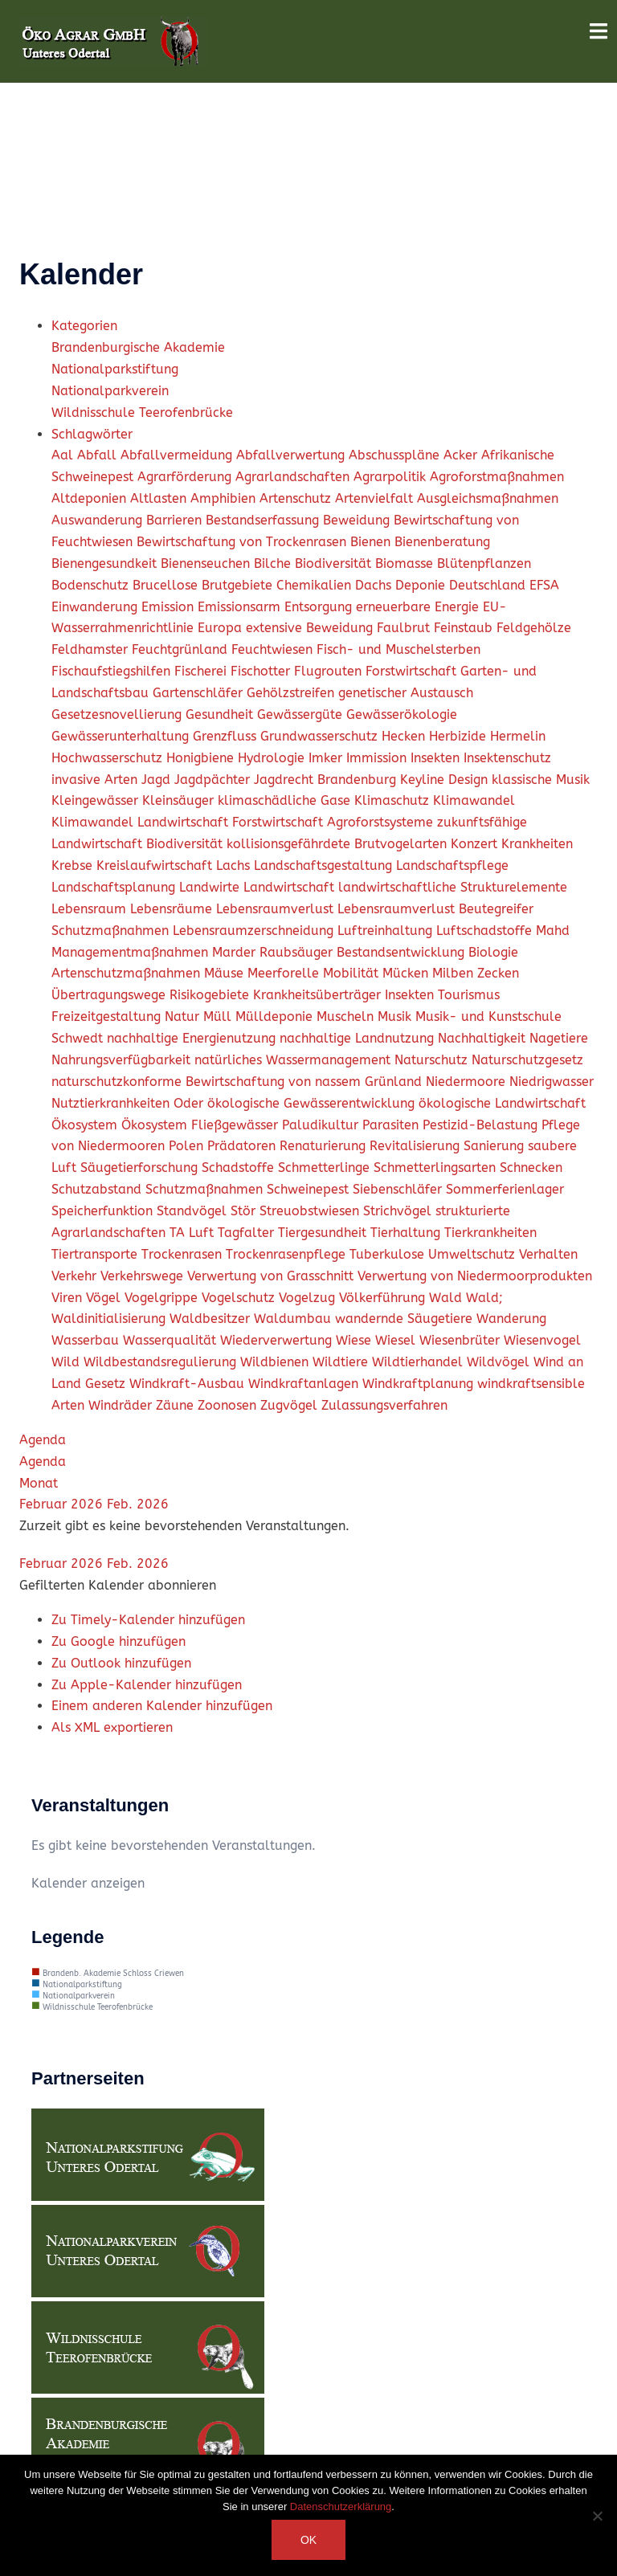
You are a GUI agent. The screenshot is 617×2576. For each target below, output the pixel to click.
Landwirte (211, 887)
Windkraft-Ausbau (188, 1383)
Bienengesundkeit (106, 563)
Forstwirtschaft (413, 671)
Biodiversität (335, 563)
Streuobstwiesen (311, 1211)
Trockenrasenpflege (287, 1254)
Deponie (422, 585)
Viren (68, 1297)
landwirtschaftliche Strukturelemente (452, 887)
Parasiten (392, 1125)
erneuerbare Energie (419, 606)
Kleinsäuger (180, 800)
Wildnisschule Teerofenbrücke (142, 412)
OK (308, 2539)
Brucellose (167, 585)
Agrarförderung (186, 476)
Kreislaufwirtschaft (156, 865)
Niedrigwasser (551, 1081)
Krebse (73, 865)
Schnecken (531, 1167)
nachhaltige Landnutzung (359, 1038)
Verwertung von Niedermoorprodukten (475, 1276)
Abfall (99, 455)
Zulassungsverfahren (384, 1405)
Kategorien (84, 325)
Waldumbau (294, 1318)
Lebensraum (90, 909)
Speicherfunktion (104, 1211)
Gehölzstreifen (292, 692)
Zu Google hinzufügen (118, 1641)
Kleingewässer (96, 800)
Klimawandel (474, 800)
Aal (64, 455)
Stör (245, 1211)
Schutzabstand (98, 1189)
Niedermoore (467, 1081)
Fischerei (202, 671)
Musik (396, 1016)
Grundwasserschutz (321, 736)
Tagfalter (248, 1232)
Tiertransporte (96, 1254)
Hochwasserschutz (108, 757)
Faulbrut (405, 627)
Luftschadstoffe (486, 930)
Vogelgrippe (163, 1297)
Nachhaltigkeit (483, 1038)
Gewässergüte (301, 714)
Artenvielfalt (376, 498)
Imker (327, 757)
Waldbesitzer (212, 1318)
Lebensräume (173, 909)
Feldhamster (91, 649)
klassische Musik (541, 779)
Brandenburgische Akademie (138, 347)
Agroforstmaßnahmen (497, 476)
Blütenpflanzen (484, 563)
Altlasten (160, 498)
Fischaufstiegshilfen (112, 671)
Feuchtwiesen (274, 649)
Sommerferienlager (505, 1189)
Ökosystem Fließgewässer (201, 1125)
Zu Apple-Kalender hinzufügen (146, 1684)
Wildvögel (500, 1362)
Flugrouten (330, 671)
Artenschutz (297, 498)
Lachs (235, 865)
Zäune (177, 1405)
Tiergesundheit (324, 1232)
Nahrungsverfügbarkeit (122, 1060)
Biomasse (406, 563)
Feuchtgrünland (181, 649)
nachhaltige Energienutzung (193, 1038)
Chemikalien (315, 585)
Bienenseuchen (207, 563)
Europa (222, 627)
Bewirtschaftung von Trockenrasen (243, 541)
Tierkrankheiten (490, 1232)
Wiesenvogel (542, 1340)
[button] (117, 1585)
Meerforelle (285, 973)
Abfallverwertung (292, 455)
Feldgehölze (533, 627)
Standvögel (194, 1211)
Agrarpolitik (391, 476)
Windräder (122, 1405)
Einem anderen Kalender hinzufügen (161, 1705)
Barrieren (176, 520)
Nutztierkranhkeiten (112, 1103)
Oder (190, 1103)
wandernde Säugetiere (405, 1318)
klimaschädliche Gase (286, 800)
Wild (67, 1362)
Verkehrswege (143, 1276)
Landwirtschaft (290, 887)
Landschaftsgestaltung (325, 865)
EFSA (544, 585)
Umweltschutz (473, 1254)
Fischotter (262, 671)
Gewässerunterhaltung (122, 736)
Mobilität (352, 973)
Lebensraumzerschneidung (255, 930)
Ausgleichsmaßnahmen (487, 498)
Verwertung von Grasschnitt (272, 1276)
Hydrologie (273, 757)
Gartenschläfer (200, 692)
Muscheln (347, 1016)
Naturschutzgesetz (527, 1060)
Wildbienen (276, 1362)
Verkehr (75, 1276)
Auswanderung (98, 520)
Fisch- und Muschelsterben (398, 649)
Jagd (157, 779)
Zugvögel (290, 1405)
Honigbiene (202, 757)
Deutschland (489, 585)
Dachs (375, 585)
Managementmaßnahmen (131, 952)
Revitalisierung (417, 1145)
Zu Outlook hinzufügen (121, 1663)
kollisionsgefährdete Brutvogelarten (339, 843)
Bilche (274, 563)
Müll (219, 1016)
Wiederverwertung (278, 1340)
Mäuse (225, 973)
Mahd (553, 930)
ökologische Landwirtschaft (502, 1103)
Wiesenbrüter (461, 1340)
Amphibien (224, 498)
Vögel (105, 1297)
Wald (447, 1297)
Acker (462, 455)
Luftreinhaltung (386, 930)
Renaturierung (325, 1145)
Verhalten (548, 1254)
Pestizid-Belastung (482, 1125)
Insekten (437, 757)
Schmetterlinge (326, 1167)
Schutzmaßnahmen (206, 1189)
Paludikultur (322, 1125)
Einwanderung (96, 606)
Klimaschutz (393, 800)
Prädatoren (243, 1145)
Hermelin (517, 736)
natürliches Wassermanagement (294, 1060)
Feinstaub (465, 627)
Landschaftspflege (452, 865)
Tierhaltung (407, 1232)
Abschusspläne (396, 455)
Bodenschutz (92, 585)
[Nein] (597, 2516)
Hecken (405, 736)
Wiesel (397, 1340)
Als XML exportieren (112, 1727)
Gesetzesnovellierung (118, 714)
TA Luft (194, 1232)
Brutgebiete (239, 585)
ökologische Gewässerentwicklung (313, 1103)
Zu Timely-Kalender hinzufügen (148, 1619)
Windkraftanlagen (305, 1383)
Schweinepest (310, 1189)
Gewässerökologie (401, 714)
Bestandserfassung (264, 520)
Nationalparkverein (110, 390)
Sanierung (496, 1145)
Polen (188, 1145)
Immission (378, 757)
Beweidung (358, 520)
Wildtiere (342, 1362)
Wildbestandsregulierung (162, 1362)
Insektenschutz (507, 757)
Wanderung (511, 1318)
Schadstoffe (240, 1167)
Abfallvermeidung (178, 455)
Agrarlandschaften (294, 476)
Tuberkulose (388, 1254)
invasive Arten (96, 779)
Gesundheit (221, 714)
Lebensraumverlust (276, 909)
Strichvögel (399, 1211)
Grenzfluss (226, 736)
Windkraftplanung (419, 1383)
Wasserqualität (171, 1340)
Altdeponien (90, 498)
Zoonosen (229, 1405)
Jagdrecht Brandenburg (327, 779)
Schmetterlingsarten (437, 1167)
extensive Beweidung (311, 627)
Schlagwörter (92, 434)
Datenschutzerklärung (340, 2506)
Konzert (476, 843)
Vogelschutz (240, 1297)
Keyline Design (446, 779)
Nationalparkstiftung (114, 369)
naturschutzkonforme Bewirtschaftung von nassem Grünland (238, 1081)
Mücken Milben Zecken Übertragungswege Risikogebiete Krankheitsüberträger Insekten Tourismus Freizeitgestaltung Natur (285, 994)
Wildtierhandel (419, 1362)
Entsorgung (320, 606)
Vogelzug (309, 1297)
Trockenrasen (183, 1254)
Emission (169, 606)
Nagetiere (558, 1038)
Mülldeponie (276, 1016)
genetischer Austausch (405, 692)
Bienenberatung (442, 541)
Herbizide (459, 736)
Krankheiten (537, 843)
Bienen (372, 541)
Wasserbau (87, 1340)
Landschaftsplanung (115, 887)
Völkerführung (384, 1297)
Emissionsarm (241, 606)
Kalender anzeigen (88, 1883)
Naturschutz (433, 1060)
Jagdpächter (214, 779)
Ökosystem (86, 1125)
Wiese (355, 1340)
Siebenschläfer (399, 1189)
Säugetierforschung (141, 1167)
